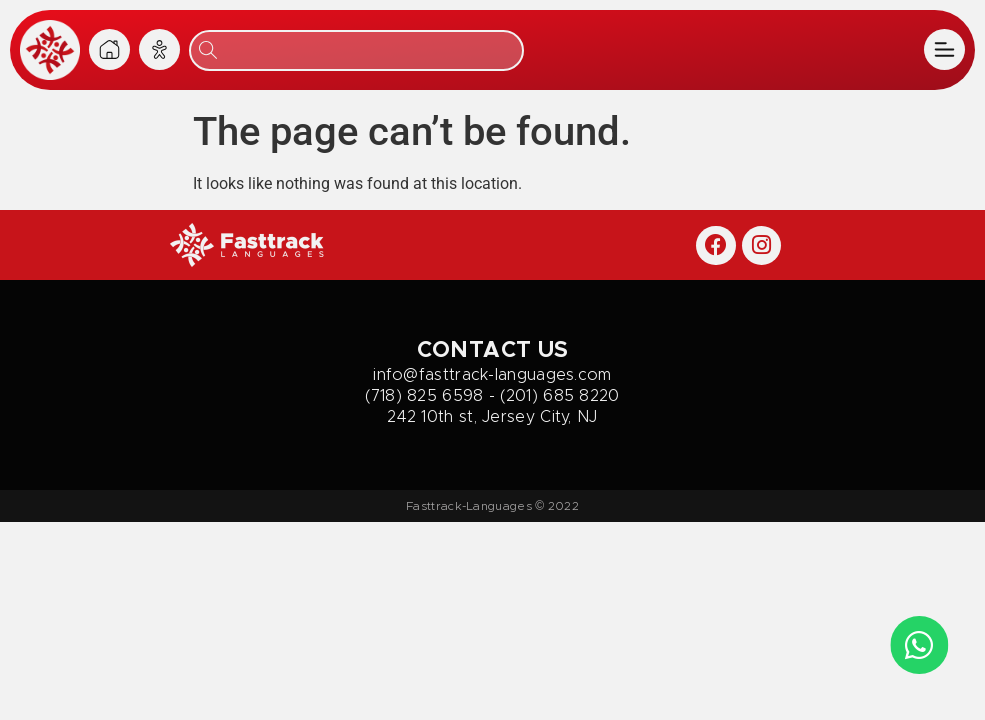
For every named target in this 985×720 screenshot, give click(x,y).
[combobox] (356, 50)
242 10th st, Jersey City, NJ (492, 417)
